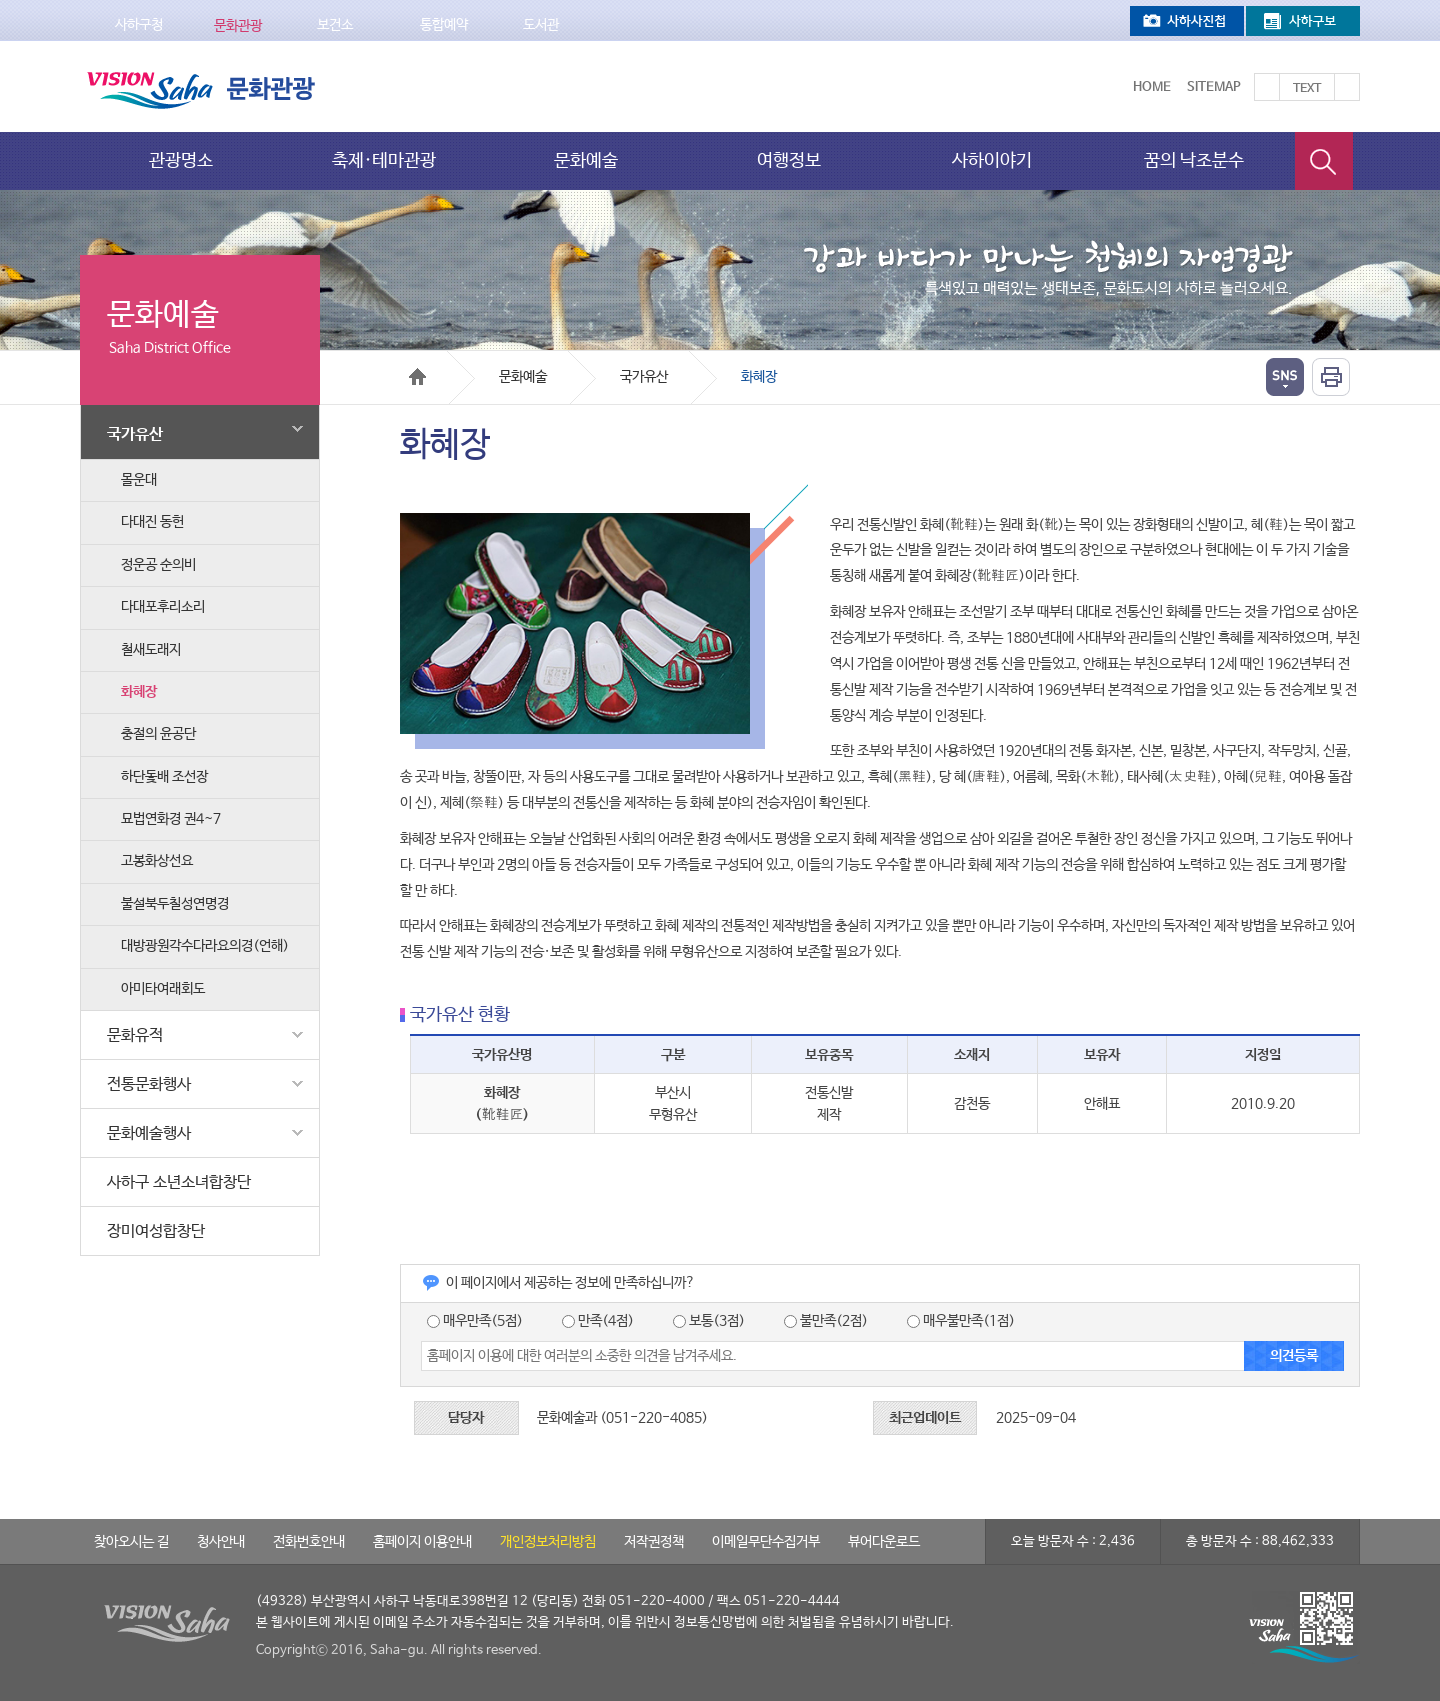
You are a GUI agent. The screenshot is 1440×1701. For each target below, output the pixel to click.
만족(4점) (598, 1321)
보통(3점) (709, 1321)
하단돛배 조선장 (164, 777)
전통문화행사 (208, 1084)
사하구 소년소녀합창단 (179, 1182)
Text (1307, 89)
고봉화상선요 (157, 861)
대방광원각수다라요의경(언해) (205, 946)
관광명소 (181, 160)
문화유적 (208, 1035)
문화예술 (586, 160)
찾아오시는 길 (131, 1542)
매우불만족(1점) (961, 1321)
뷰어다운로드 (884, 1542)
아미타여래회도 (163, 989)
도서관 (541, 25)
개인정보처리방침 (548, 1542)
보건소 (335, 25)
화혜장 (139, 692)
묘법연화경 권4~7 (171, 819)
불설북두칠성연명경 (175, 904)
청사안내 (221, 1542)
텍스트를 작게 (1347, 87)
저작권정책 (654, 1542)
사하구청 (139, 25)
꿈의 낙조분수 (1194, 160)
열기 (1285, 377)
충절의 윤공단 (158, 734)
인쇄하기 (1331, 377)
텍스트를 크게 (1267, 87)
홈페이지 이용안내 (422, 1542)
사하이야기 (992, 160)
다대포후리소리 (163, 607)
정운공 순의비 (158, 565)
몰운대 (139, 480)
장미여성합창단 (156, 1231)
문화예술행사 (208, 1133)
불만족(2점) (826, 1321)
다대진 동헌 (152, 522)
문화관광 (238, 26)
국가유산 (208, 430)
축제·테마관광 (384, 160)
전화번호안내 (309, 1542)
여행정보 (789, 160)
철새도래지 (151, 650)
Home (1152, 87)
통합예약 (444, 25)
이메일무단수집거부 (766, 1542)
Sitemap (1214, 87)
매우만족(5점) (475, 1321)
